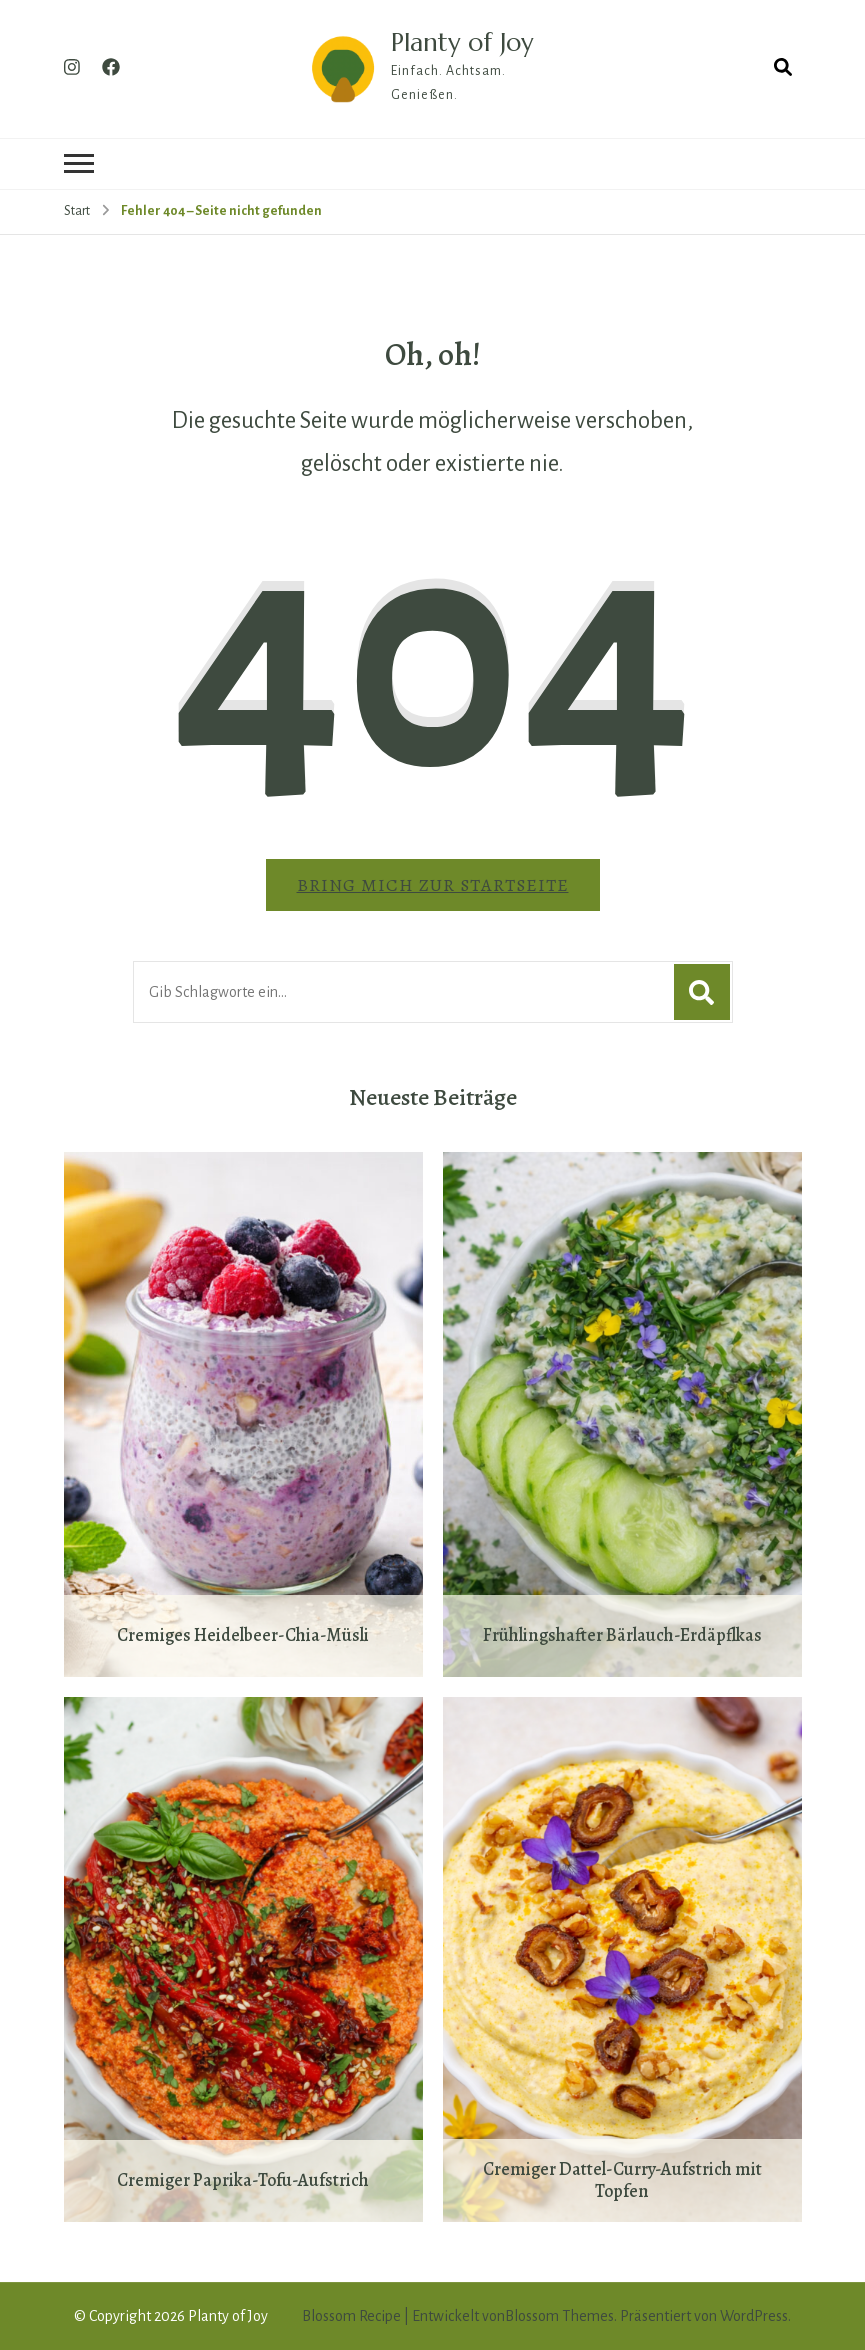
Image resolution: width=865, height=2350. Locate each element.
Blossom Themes (559, 2316)
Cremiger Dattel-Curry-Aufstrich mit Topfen (622, 2180)
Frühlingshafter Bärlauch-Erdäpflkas (622, 1636)
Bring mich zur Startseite (433, 885)
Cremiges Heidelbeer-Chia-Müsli (243, 1636)
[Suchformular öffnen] (783, 68)
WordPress (754, 2316)
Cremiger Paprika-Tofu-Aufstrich (243, 2181)
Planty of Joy (462, 42)
